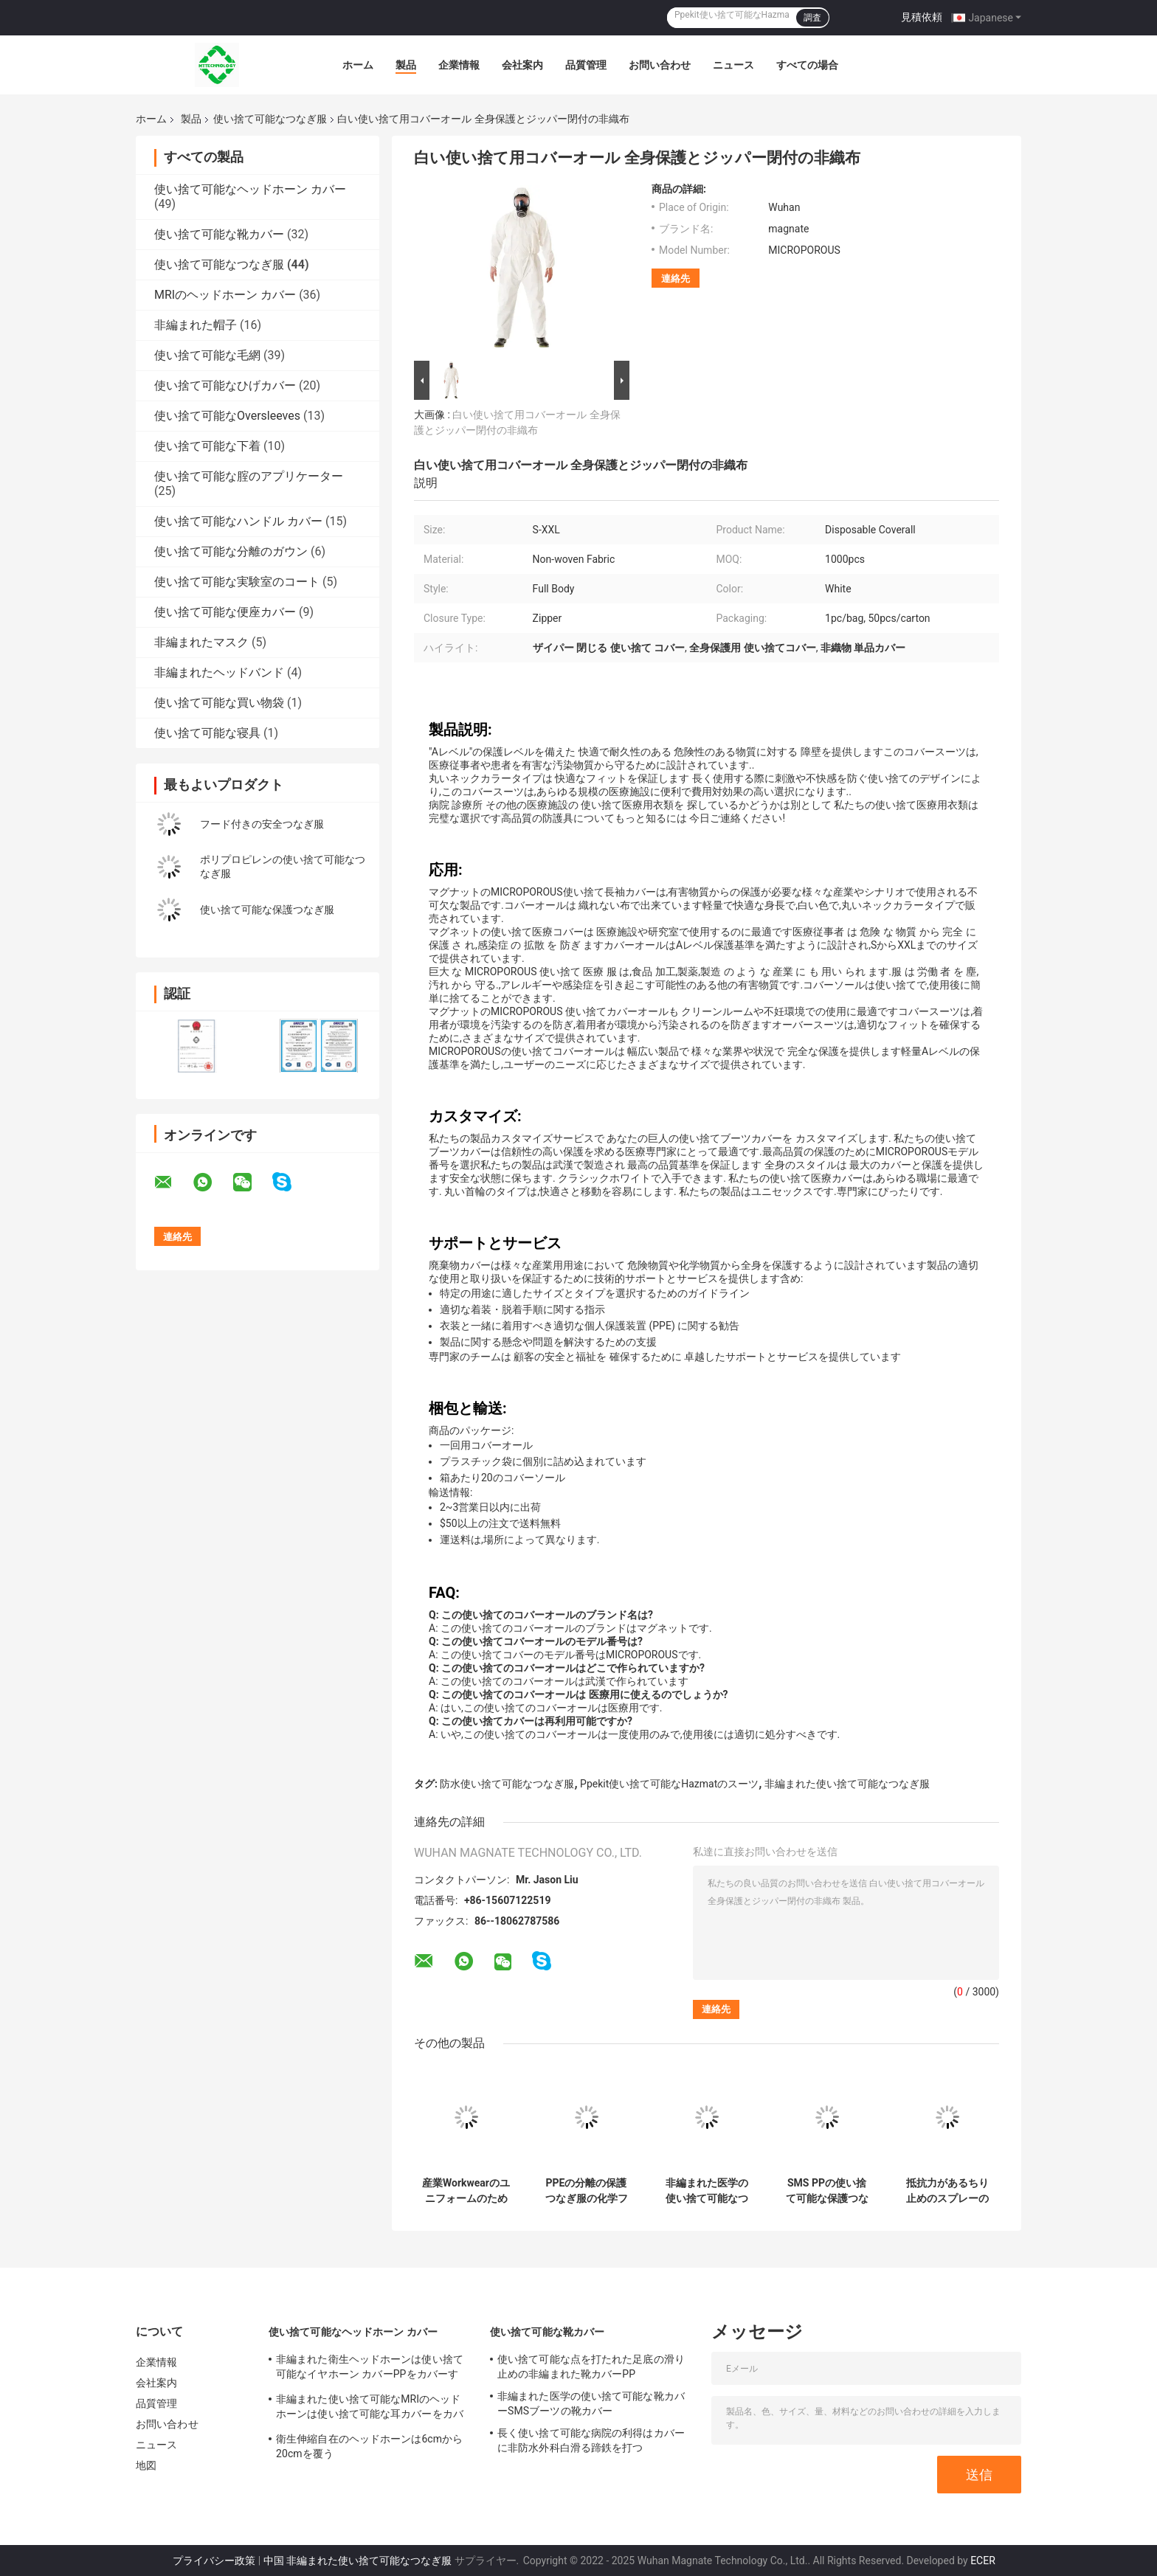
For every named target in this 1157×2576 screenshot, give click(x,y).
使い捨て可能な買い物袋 (219, 703)
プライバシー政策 (214, 2560)
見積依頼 (921, 17)
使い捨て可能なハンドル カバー (238, 521)
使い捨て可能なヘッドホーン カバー (250, 189)
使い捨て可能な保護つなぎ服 (267, 909)
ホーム (357, 65)
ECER (982, 2560)
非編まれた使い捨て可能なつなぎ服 (847, 1784)
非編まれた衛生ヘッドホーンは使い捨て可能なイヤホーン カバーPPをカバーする (369, 2368)
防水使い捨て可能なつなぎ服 (507, 1784)
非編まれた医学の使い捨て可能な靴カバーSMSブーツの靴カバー (591, 2403)
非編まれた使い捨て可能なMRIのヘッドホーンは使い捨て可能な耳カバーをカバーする (369, 2408)
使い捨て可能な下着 (207, 446)
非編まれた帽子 (195, 325)
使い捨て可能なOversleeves (227, 416)
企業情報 (459, 65)
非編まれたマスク (201, 642)
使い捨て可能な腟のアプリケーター (248, 476)
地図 (146, 2465)
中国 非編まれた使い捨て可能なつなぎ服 (357, 2560)
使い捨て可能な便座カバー (225, 612)
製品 (406, 65)
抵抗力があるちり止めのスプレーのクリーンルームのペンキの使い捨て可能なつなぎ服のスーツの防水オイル (947, 2191)
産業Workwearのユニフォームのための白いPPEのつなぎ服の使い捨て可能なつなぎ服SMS (466, 2191)
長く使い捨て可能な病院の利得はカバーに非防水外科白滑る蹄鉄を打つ (591, 2440)
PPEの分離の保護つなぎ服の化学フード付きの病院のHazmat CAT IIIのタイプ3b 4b (586, 2191)
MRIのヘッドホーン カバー (225, 295)
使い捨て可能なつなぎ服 (270, 119)
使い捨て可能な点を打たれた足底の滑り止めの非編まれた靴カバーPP (591, 2366)
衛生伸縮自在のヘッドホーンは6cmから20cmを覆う (369, 2446)
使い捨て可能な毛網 (207, 355)
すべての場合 (807, 65)
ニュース (733, 65)
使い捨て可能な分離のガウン (231, 551)
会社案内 (522, 65)
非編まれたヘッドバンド (219, 672)
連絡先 (675, 278)
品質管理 (586, 65)
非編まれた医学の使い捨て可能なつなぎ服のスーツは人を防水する (707, 2191)
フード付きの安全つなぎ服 (262, 824)
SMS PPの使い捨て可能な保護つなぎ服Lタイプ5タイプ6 (827, 2191)
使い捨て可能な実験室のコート (237, 582)
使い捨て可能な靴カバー (219, 234)
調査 (812, 18)
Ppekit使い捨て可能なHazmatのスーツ (669, 1784)
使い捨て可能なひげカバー (225, 385)
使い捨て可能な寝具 (207, 733)
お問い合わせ (660, 65)
